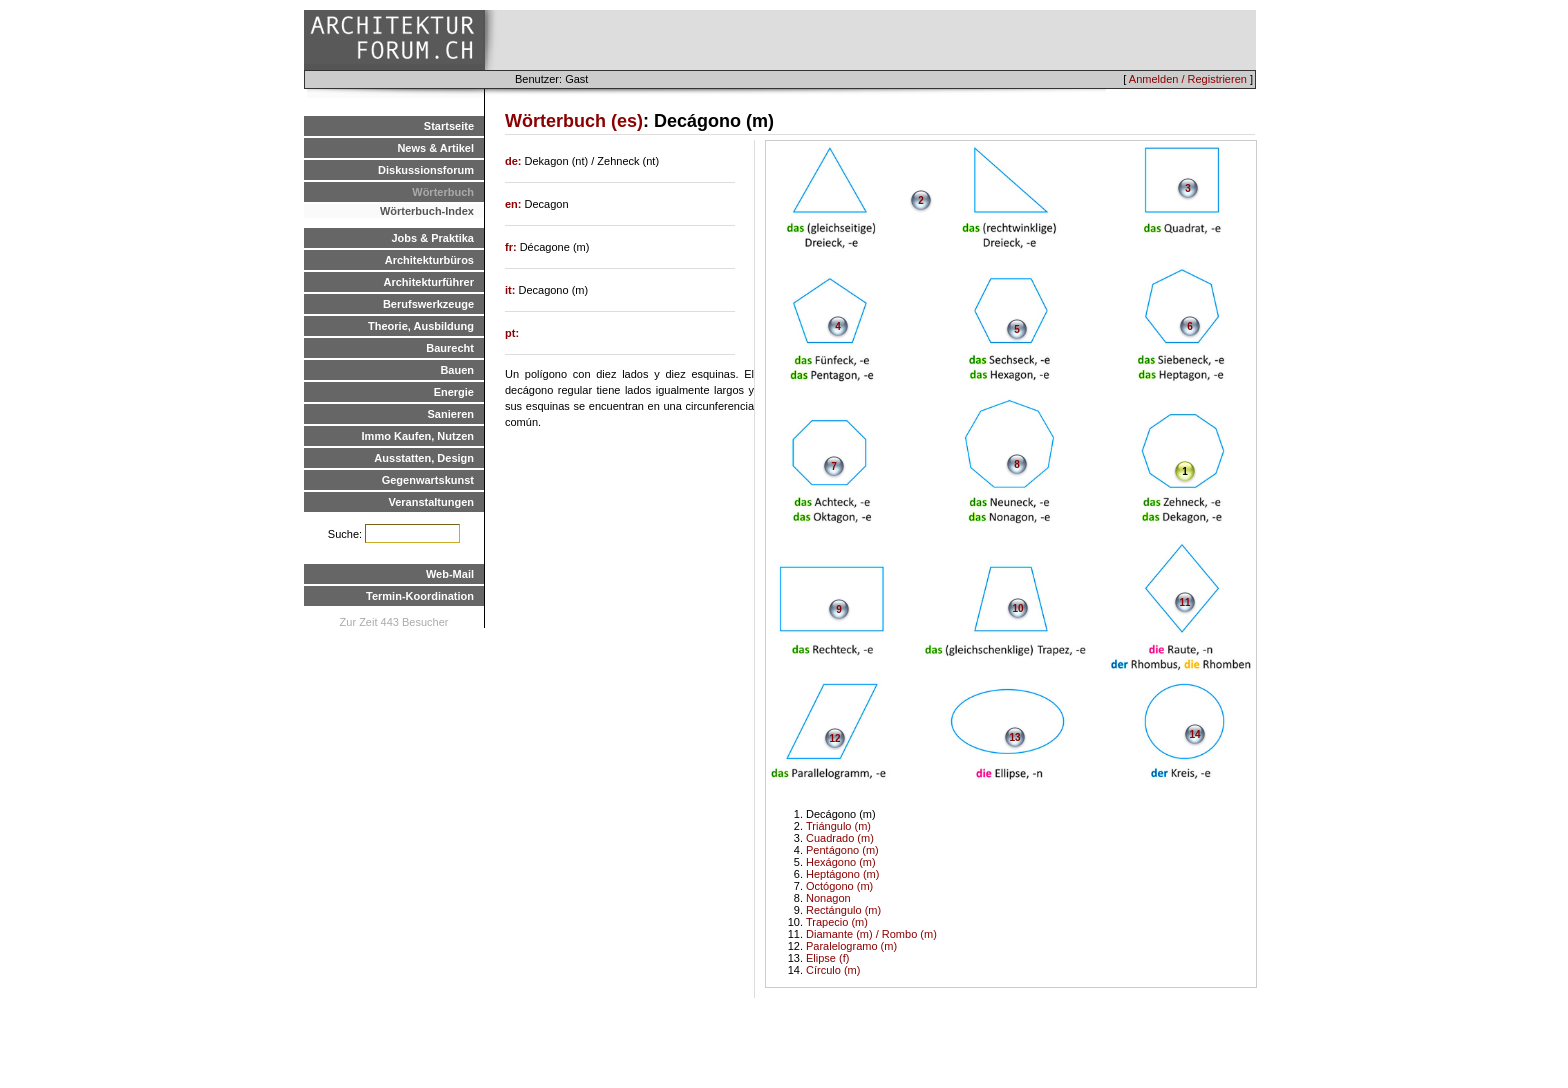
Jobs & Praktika (432, 238)
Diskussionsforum (426, 170)
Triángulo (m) (838, 826)
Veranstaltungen (431, 502)
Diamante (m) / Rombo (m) (871, 934)
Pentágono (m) (842, 850)
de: (515, 161)
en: (515, 204)
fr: (512, 247)
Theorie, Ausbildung (421, 326)
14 (1194, 734)
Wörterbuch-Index (427, 211)
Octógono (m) (839, 886)
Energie (454, 392)
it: (511, 290)
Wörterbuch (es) (574, 121)
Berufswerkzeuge (428, 304)
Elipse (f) (827, 958)
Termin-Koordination (420, 596)
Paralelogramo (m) (851, 946)
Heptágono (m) (842, 874)
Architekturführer (429, 282)
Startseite (449, 126)
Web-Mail (450, 574)
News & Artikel (435, 148)
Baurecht (450, 348)
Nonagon (828, 898)
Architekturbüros (429, 260)
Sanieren (451, 414)
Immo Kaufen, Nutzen (418, 436)
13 (1014, 737)
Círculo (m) (833, 970)
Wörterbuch (443, 192)
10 (1017, 608)
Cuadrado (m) (840, 838)
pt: (512, 333)
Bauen (457, 370)
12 (834, 738)
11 (1184, 602)
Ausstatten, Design (424, 458)
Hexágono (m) (841, 862)
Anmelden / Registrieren (1188, 79)
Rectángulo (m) (843, 910)
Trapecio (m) (837, 922)
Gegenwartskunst (428, 480)
